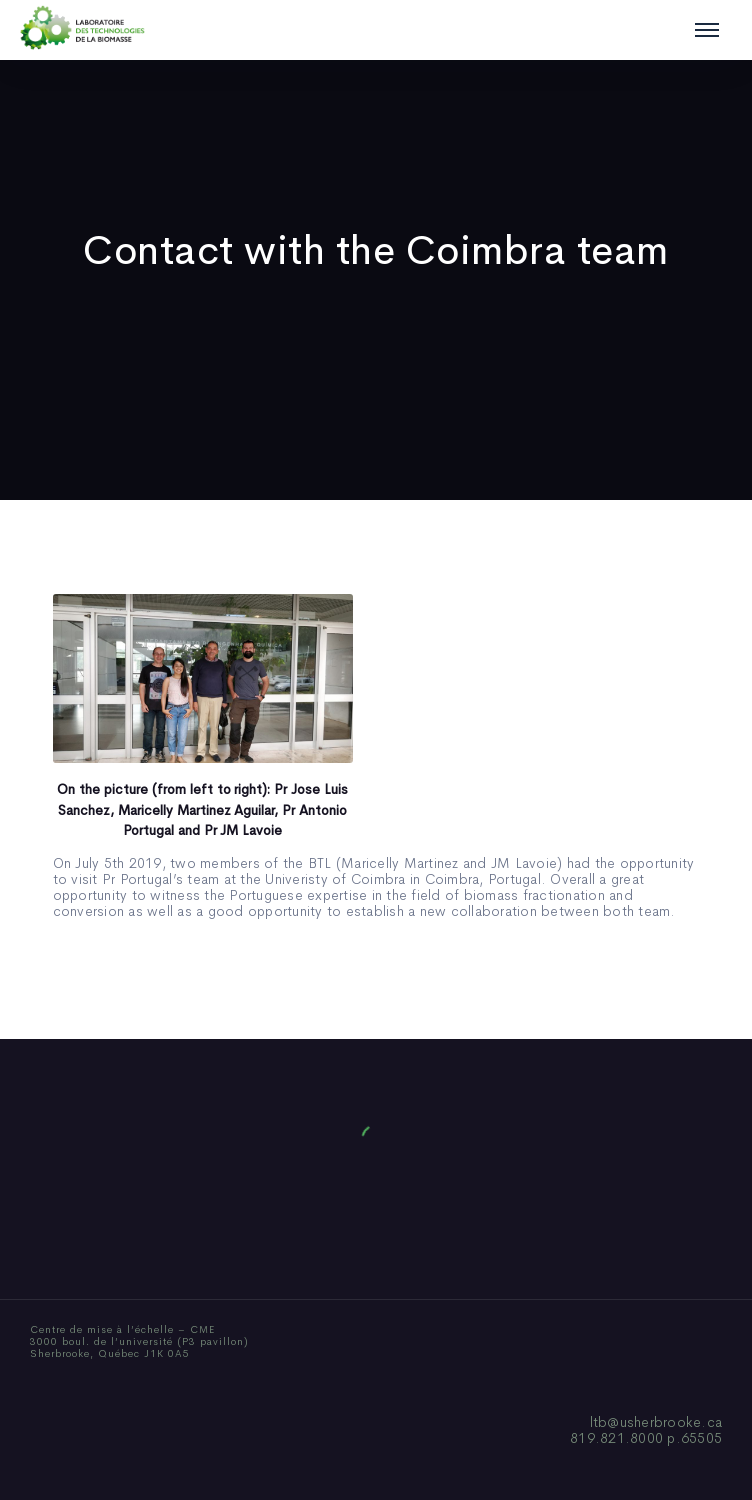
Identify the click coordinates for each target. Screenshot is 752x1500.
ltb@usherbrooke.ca (656, 1422)
